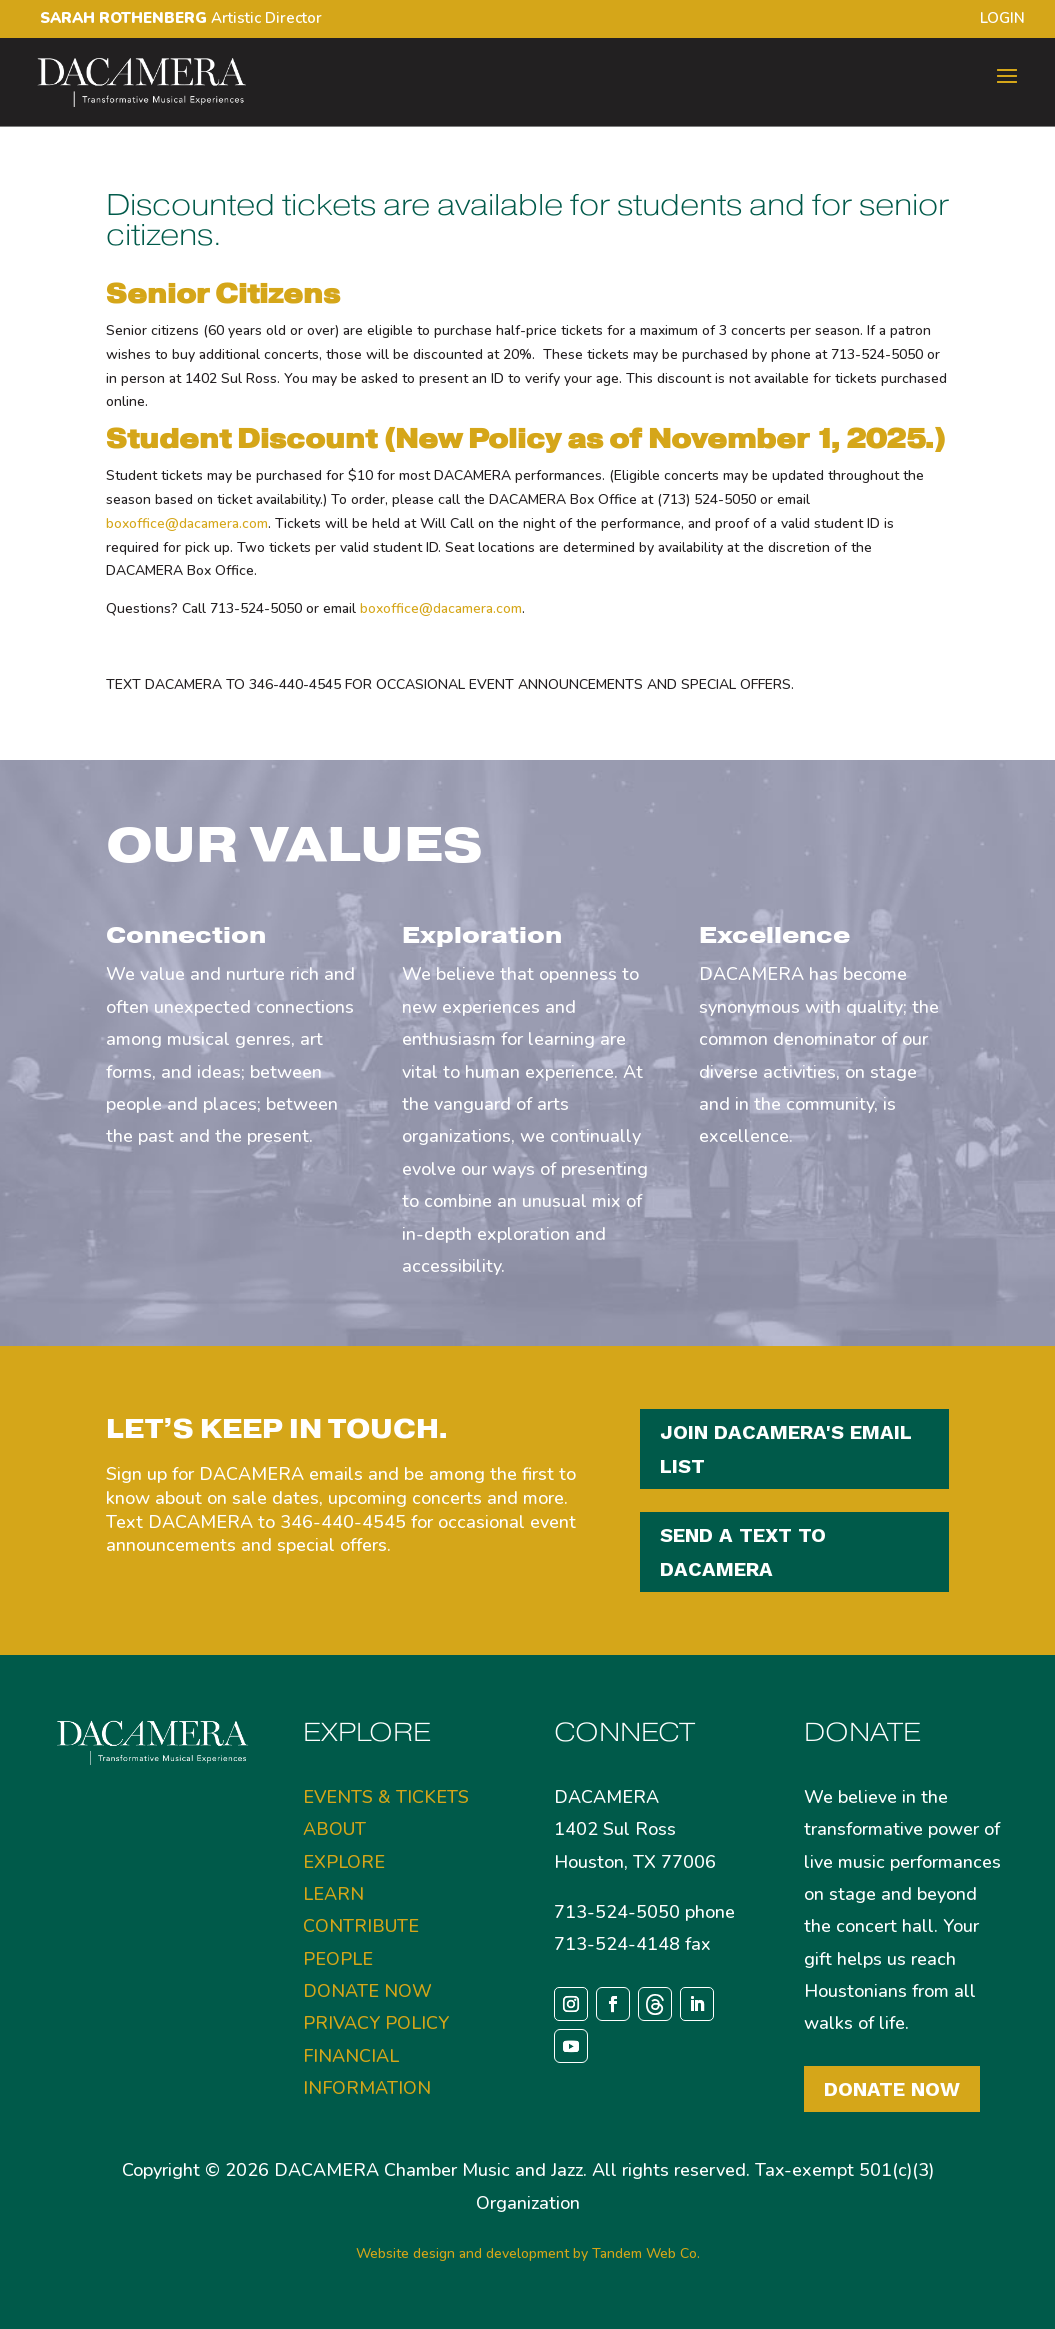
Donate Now (892, 2089)
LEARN (333, 1894)
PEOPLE (338, 1959)
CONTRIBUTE (361, 1926)
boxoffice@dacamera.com (187, 523)
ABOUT (334, 1829)
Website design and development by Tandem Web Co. (528, 2253)
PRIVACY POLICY (376, 2023)
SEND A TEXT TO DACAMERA (743, 1552)
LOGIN (1002, 19)
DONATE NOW (367, 1991)
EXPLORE (344, 1862)
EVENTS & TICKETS (386, 1797)
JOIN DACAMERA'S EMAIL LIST (786, 1449)
